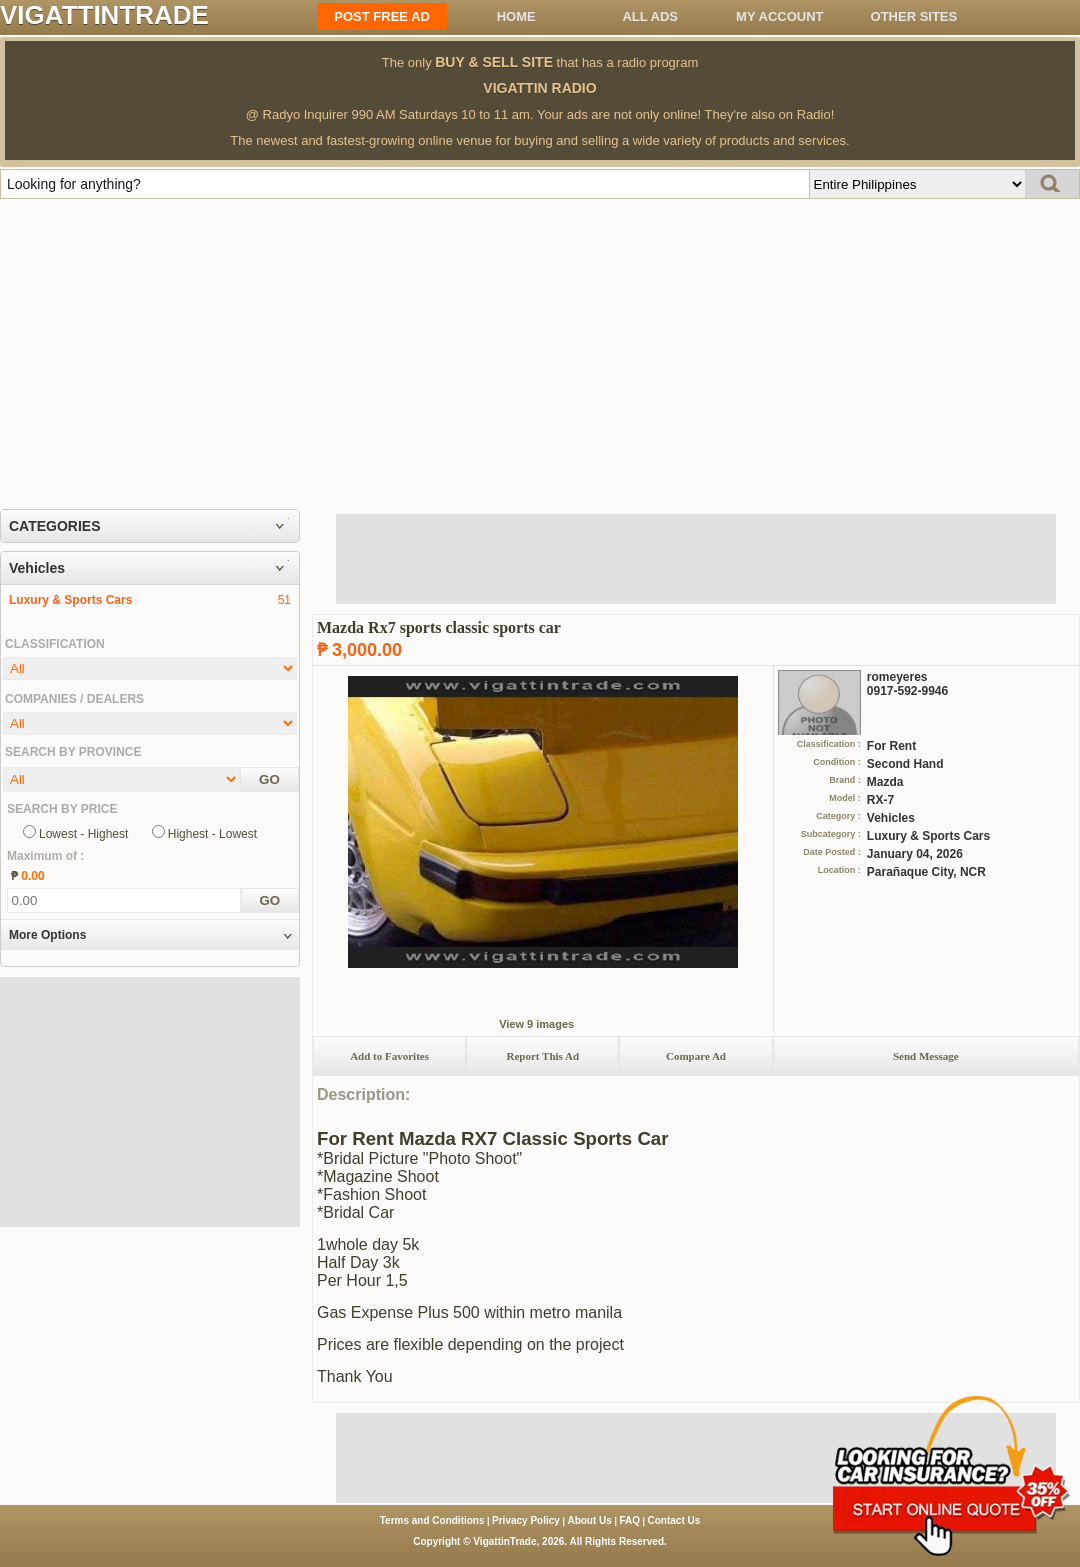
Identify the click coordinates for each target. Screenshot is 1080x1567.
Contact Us (674, 1520)
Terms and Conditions (432, 1520)
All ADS (650, 16)
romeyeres (897, 677)
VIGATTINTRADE (104, 15)
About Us (589, 1520)
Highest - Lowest (212, 834)
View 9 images (536, 1024)
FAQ (629, 1520)
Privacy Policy (526, 1520)
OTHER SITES (914, 16)
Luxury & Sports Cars (70, 600)
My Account (779, 16)
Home (516, 16)
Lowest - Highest (83, 834)
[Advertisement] (540, 349)
